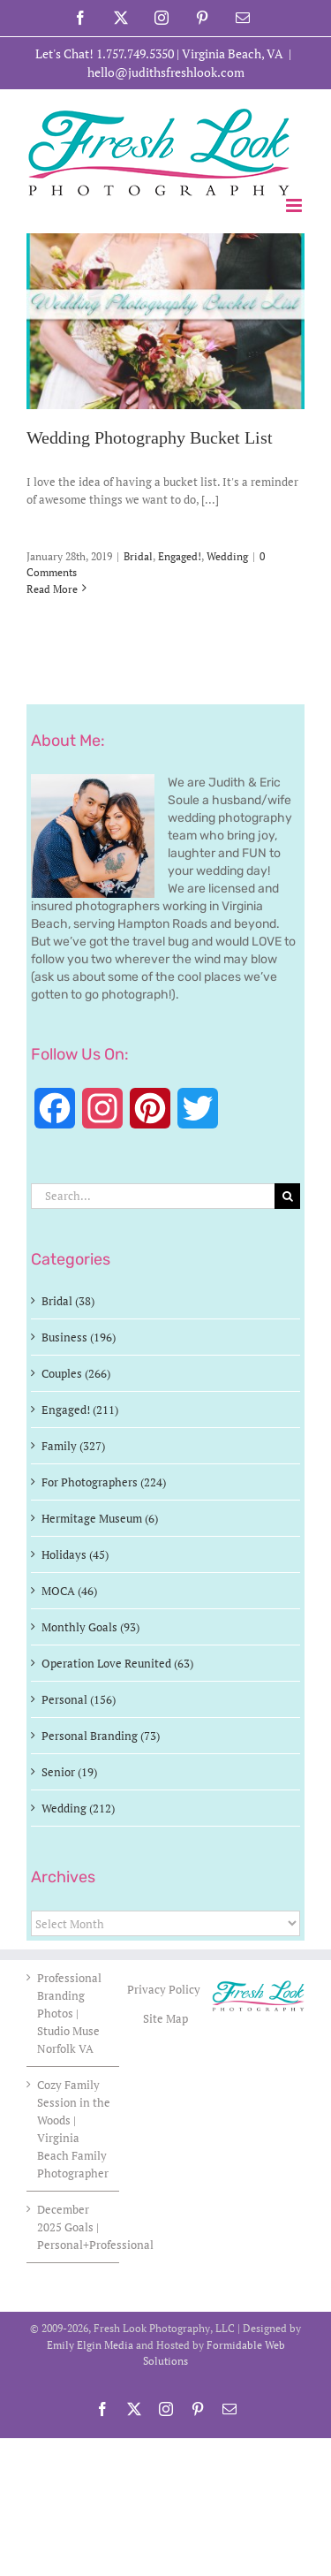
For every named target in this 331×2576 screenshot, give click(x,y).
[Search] (287, 1196)
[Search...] (153, 1196)
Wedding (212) (78, 1808)
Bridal (138, 556)
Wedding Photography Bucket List (149, 438)
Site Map (165, 2018)
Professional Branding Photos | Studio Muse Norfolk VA (69, 2013)
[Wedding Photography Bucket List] (165, 321)
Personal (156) (78, 1699)
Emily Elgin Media (90, 2345)
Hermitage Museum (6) (99, 1518)
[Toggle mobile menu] (295, 205)
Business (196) (78, 1337)
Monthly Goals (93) (90, 1627)
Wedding (227, 556)
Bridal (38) (67, 1301)
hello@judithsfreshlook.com (165, 72)
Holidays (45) (75, 1554)
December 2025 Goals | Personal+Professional (73, 2227)
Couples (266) (75, 1373)
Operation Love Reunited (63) (117, 1663)
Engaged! (179, 556)
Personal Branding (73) (100, 1736)
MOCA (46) (69, 1591)
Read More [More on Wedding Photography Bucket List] (52, 589)
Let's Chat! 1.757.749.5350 (104, 53)
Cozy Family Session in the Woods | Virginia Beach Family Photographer (73, 2129)
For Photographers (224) (103, 1482)
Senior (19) (69, 1772)
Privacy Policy (165, 1989)
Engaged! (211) (79, 1409)
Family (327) (73, 1446)
